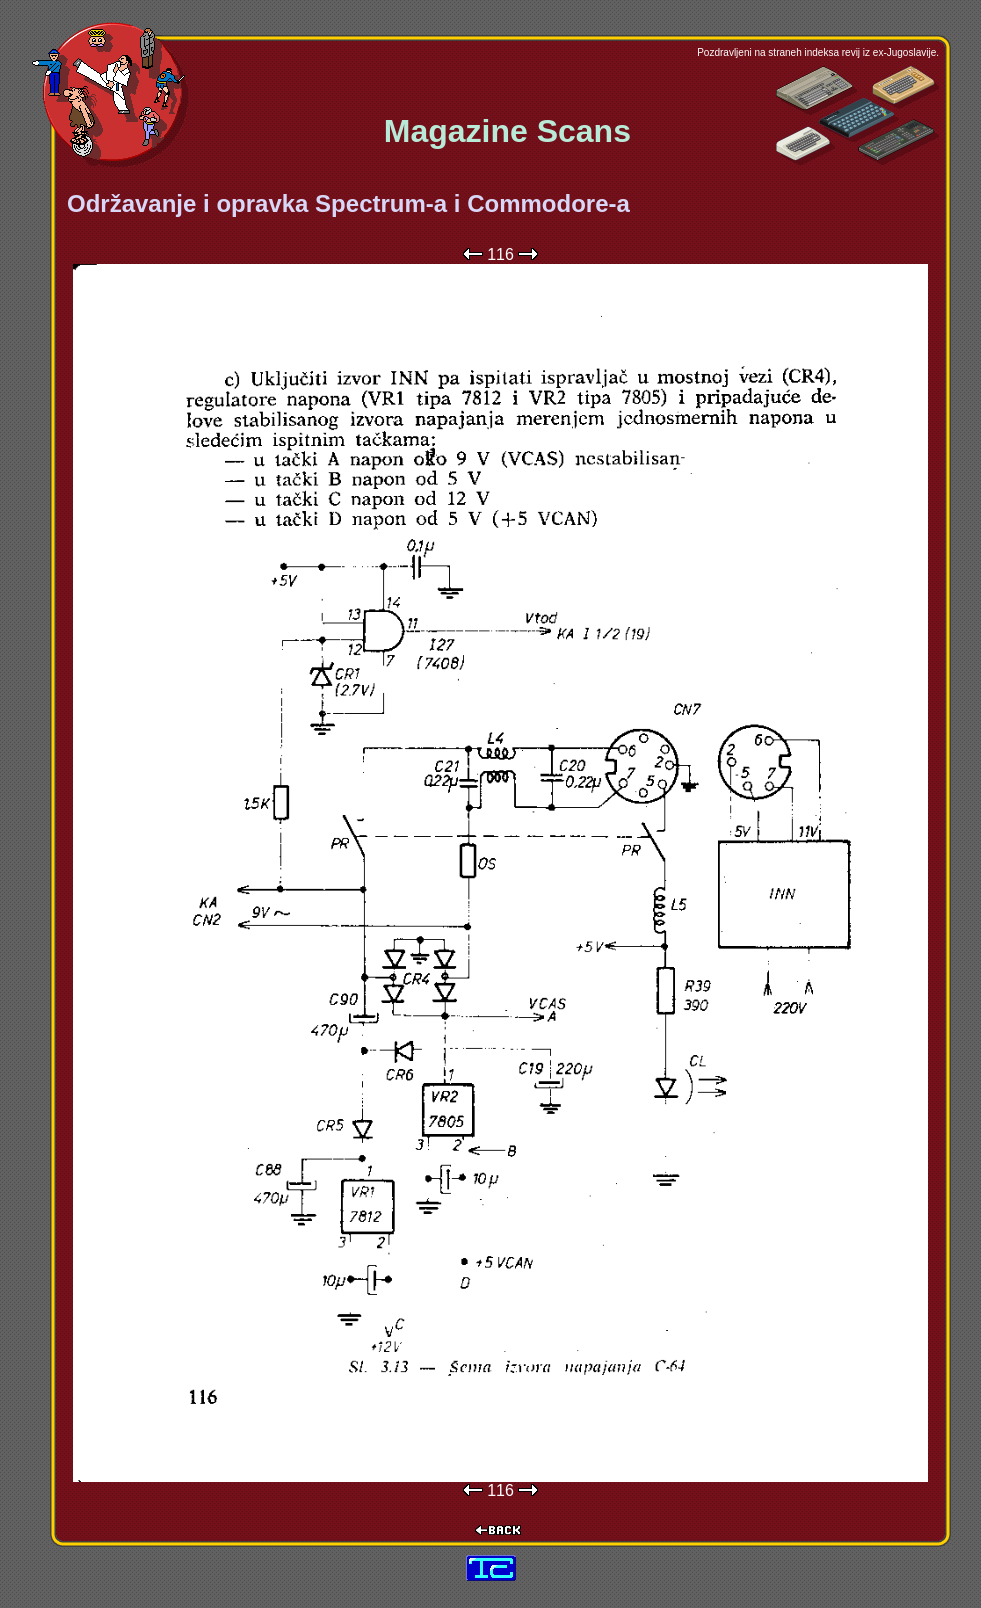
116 (500, 254)
